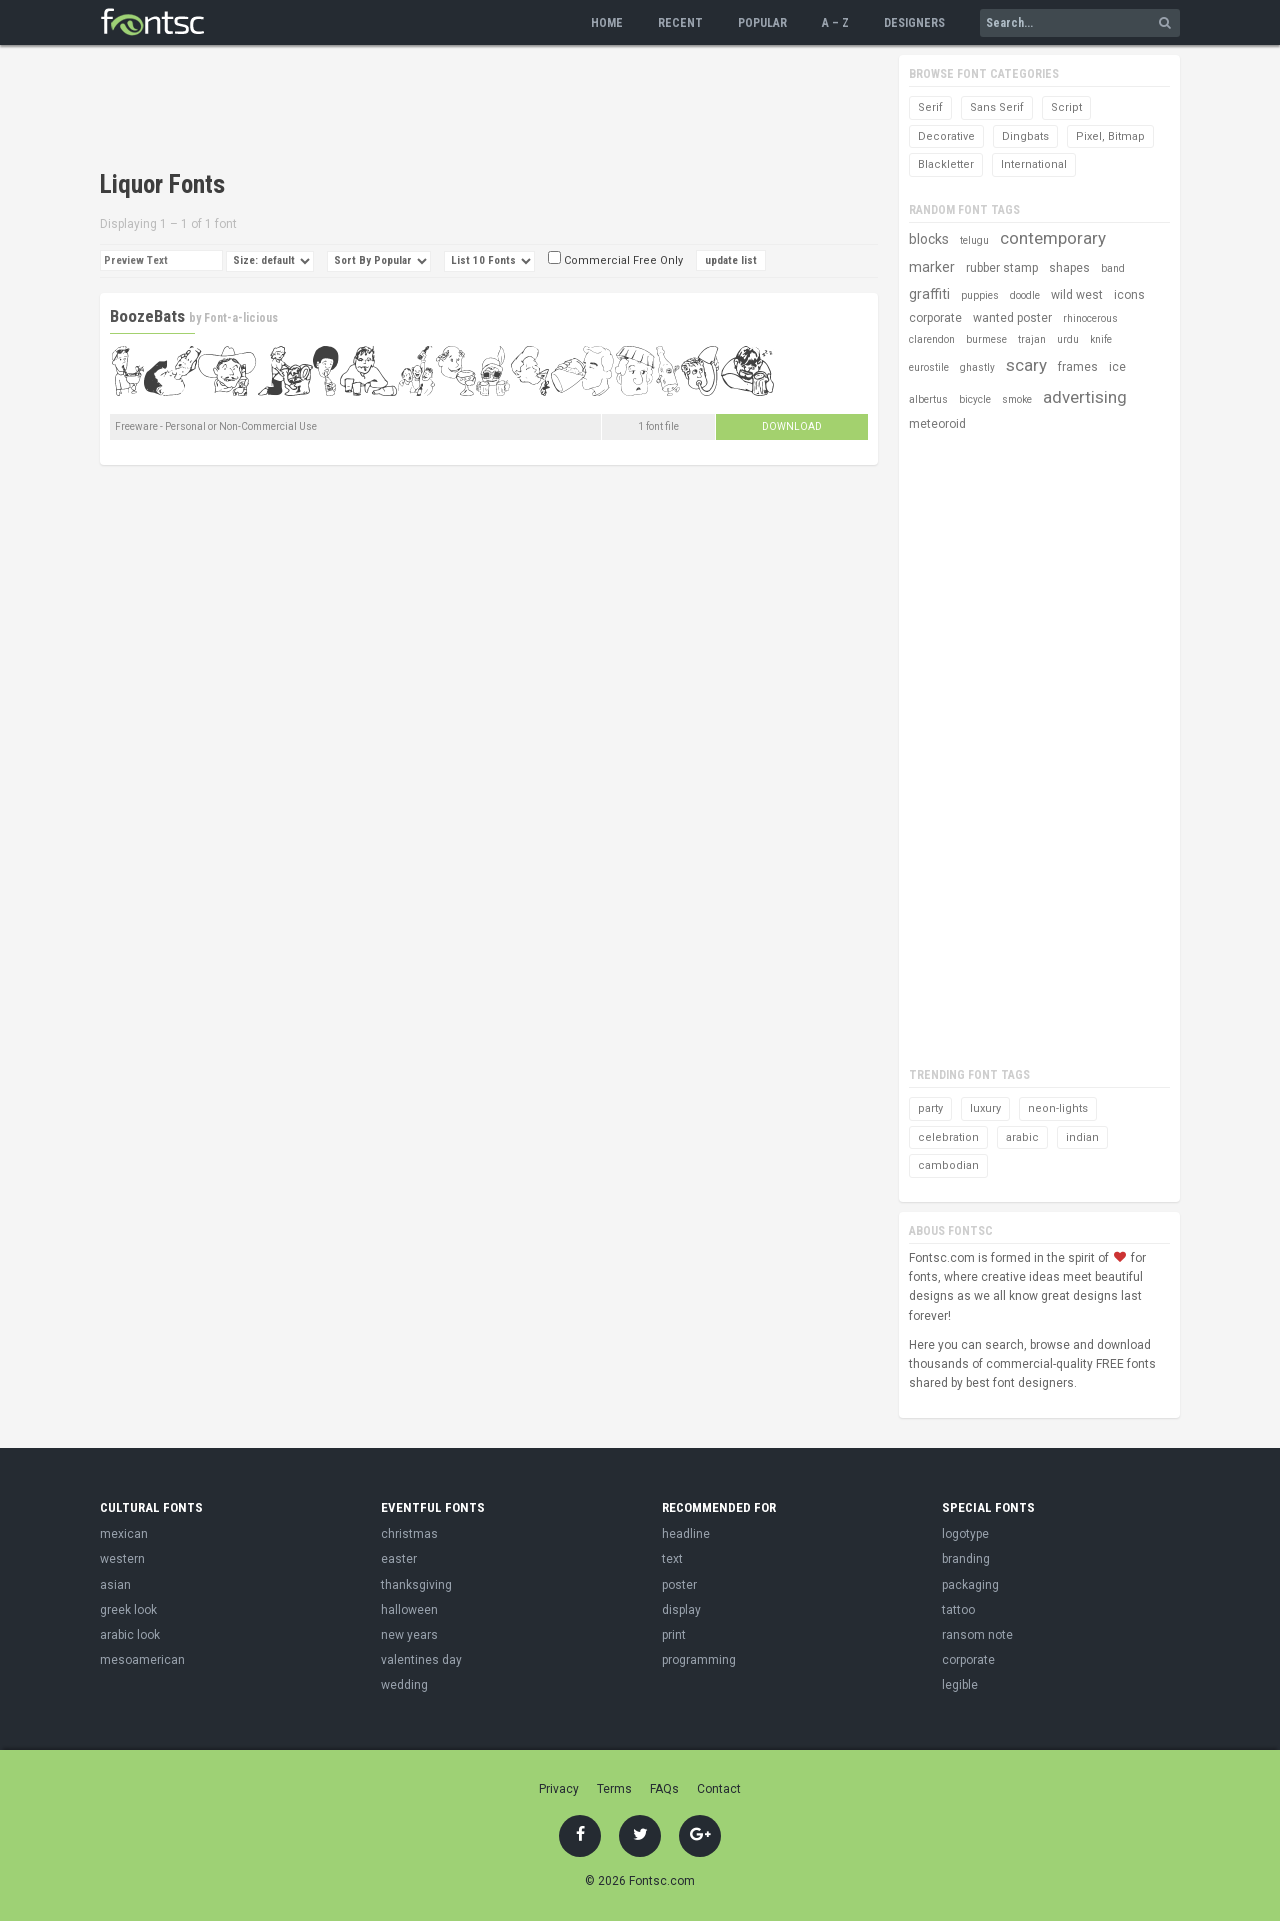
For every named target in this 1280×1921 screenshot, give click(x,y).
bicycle (975, 399)
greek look (128, 1610)
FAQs (664, 1789)
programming (699, 1660)
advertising (1085, 397)
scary (1026, 365)
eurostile (929, 367)
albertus (928, 399)
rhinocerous (1090, 318)
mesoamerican (142, 1660)
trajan (1032, 339)
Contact (719, 1789)
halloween (409, 1610)
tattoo (958, 1610)
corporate (935, 318)
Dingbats (1025, 136)
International (1034, 164)
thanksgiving (416, 1585)
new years (409, 1635)
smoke (1017, 399)
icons (1129, 295)
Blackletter (946, 164)
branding (966, 1559)
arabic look (130, 1635)
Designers (914, 23)
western (122, 1559)
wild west (1077, 295)
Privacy (559, 1789)
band (1113, 268)
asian (115, 1585)
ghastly (977, 367)
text (672, 1559)
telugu (974, 240)
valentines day (421, 1660)
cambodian (948, 1165)
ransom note (977, 1635)
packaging (970, 1585)
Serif (930, 107)
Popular (762, 23)
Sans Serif (997, 107)
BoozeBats (147, 316)
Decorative (946, 136)
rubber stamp (1002, 268)
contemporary (1053, 238)
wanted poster (1012, 318)
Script (1066, 107)
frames (1078, 367)
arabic (1022, 1137)
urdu (1068, 339)
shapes (1069, 268)
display (681, 1610)
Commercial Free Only (615, 260)
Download (792, 426)
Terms (614, 1789)
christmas (409, 1534)
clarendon (932, 339)
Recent (680, 23)
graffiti (929, 294)
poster (679, 1585)
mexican (124, 1534)
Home (607, 23)
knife (1101, 339)
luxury (985, 1108)
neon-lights (1058, 1108)
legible (960, 1685)
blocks (929, 239)
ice (1117, 367)
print (674, 1635)
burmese (986, 339)
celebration (948, 1137)
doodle (1025, 295)
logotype (965, 1534)
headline (686, 1534)
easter (399, 1559)
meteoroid (937, 424)
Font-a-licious (241, 318)
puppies (980, 295)
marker (932, 267)
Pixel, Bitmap (1110, 136)
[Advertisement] (464, 110)
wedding (404, 1685)
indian (1082, 1137)
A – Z (835, 23)
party (930, 1108)
